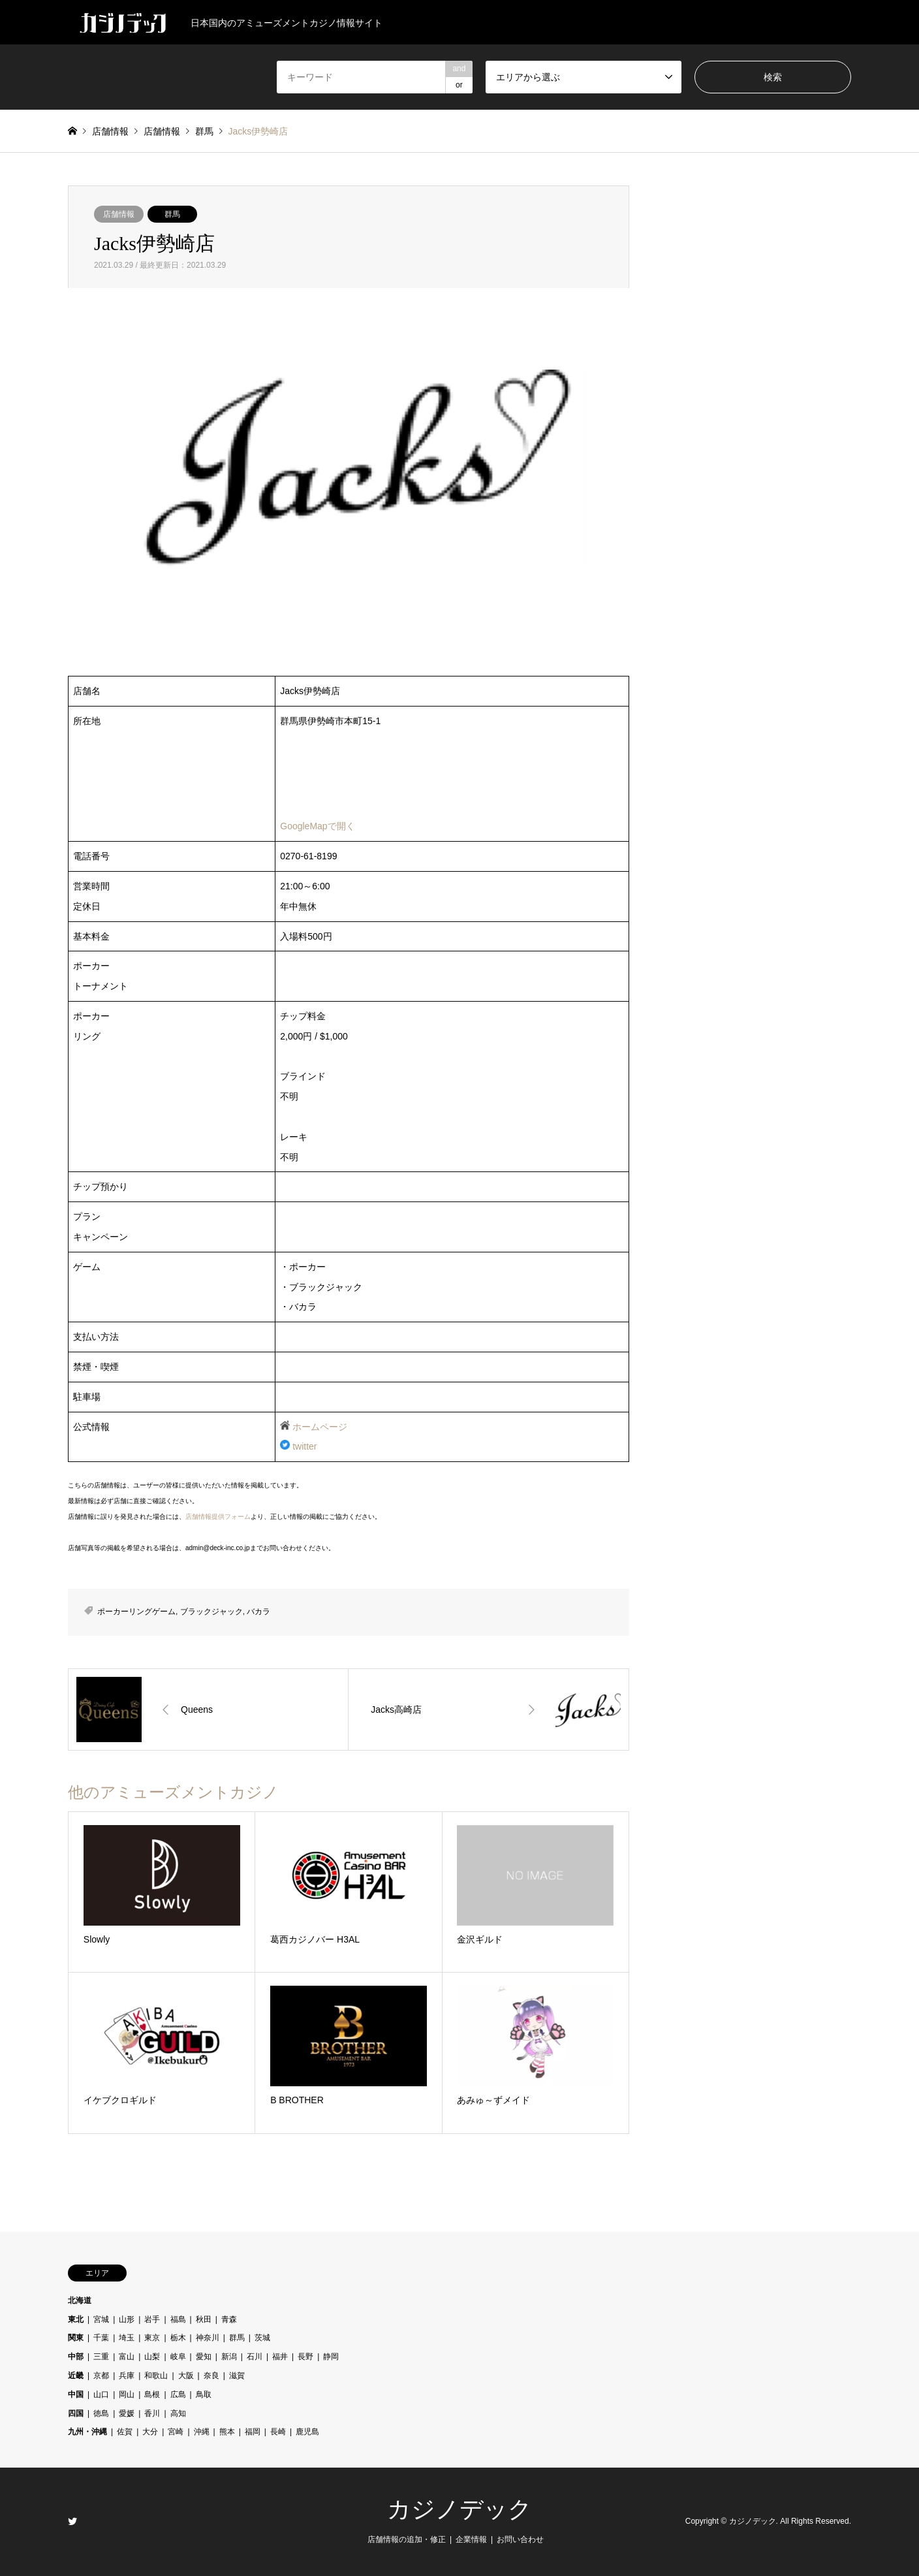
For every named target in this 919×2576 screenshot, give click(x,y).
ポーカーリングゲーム (136, 1611)
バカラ (258, 1611)
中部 (76, 2356)
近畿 (76, 2375)
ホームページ (319, 1427)
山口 (101, 2394)
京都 (101, 2375)
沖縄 (202, 2431)
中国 (76, 2394)
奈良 (211, 2375)
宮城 (101, 2319)
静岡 (331, 2356)
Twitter (72, 2521)
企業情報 (471, 2539)
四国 (76, 2413)
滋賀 (237, 2375)
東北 (76, 2319)
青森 (229, 2319)
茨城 (262, 2337)
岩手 (152, 2319)
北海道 (79, 2300)
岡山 (126, 2394)
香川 (152, 2413)
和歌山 (156, 2375)
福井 (280, 2356)
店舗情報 (118, 214)
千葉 (101, 2337)
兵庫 (126, 2375)
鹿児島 (307, 2431)
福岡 (252, 2431)
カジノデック (459, 2509)
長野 (305, 2356)
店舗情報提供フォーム (218, 1516)
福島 (178, 2319)
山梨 (152, 2356)
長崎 (278, 2431)
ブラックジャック (211, 1611)
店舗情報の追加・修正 (406, 2539)
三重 (101, 2356)
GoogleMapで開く (317, 826)
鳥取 (203, 2394)
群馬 (172, 214)
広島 (178, 2394)
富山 (126, 2356)
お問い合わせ (520, 2539)
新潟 (229, 2356)
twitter (304, 1446)
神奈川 (207, 2337)
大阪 (186, 2375)
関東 (76, 2337)
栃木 (178, 2337)
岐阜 (178, 2356)
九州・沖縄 (87, 2431)
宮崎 (175, 2431)
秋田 (203, 2319)
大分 (150, 2431)
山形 (126, 2319)
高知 (178, 2413)
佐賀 (124, 2431)
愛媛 (126, 2413)
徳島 (101, 2413)
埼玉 (126, 2337)
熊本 (227, 2431)
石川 (254, 2356)
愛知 (203, 2356)
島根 (152, 2394)
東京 (152, 2337)
